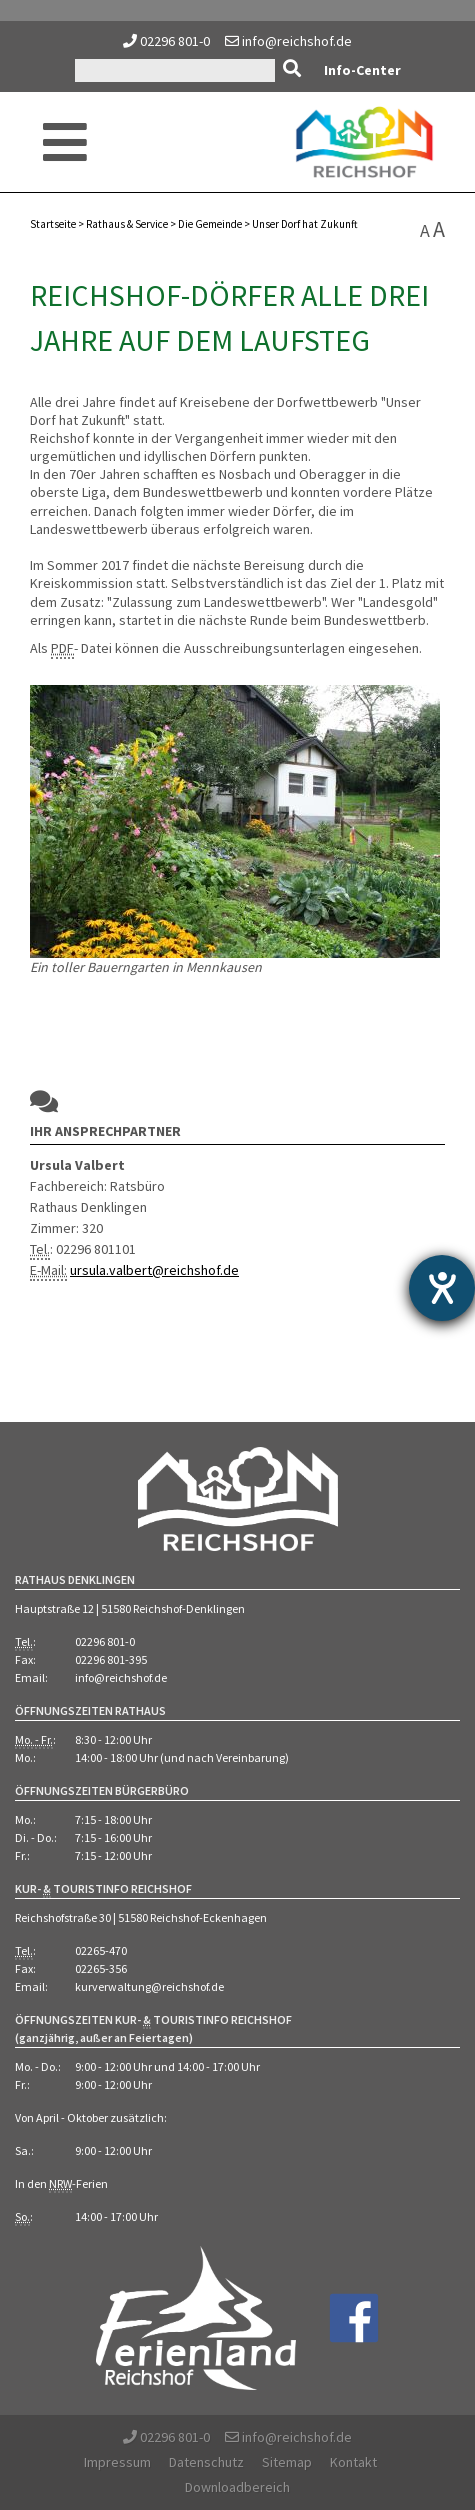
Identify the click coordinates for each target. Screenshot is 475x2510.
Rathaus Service (127, 224)
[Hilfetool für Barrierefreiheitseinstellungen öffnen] (442, 1288)
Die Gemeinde (210, 224)
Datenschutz (206, 2462)
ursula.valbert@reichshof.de (154, 1270)
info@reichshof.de (288, 41)
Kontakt (353, 2462)
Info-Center (362, 70)
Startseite (53, 224)
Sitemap (287, 2462)
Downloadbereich (237, 2487)
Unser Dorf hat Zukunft (305, 224)
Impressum (117, 2462)
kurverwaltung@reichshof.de (149, 1986)
